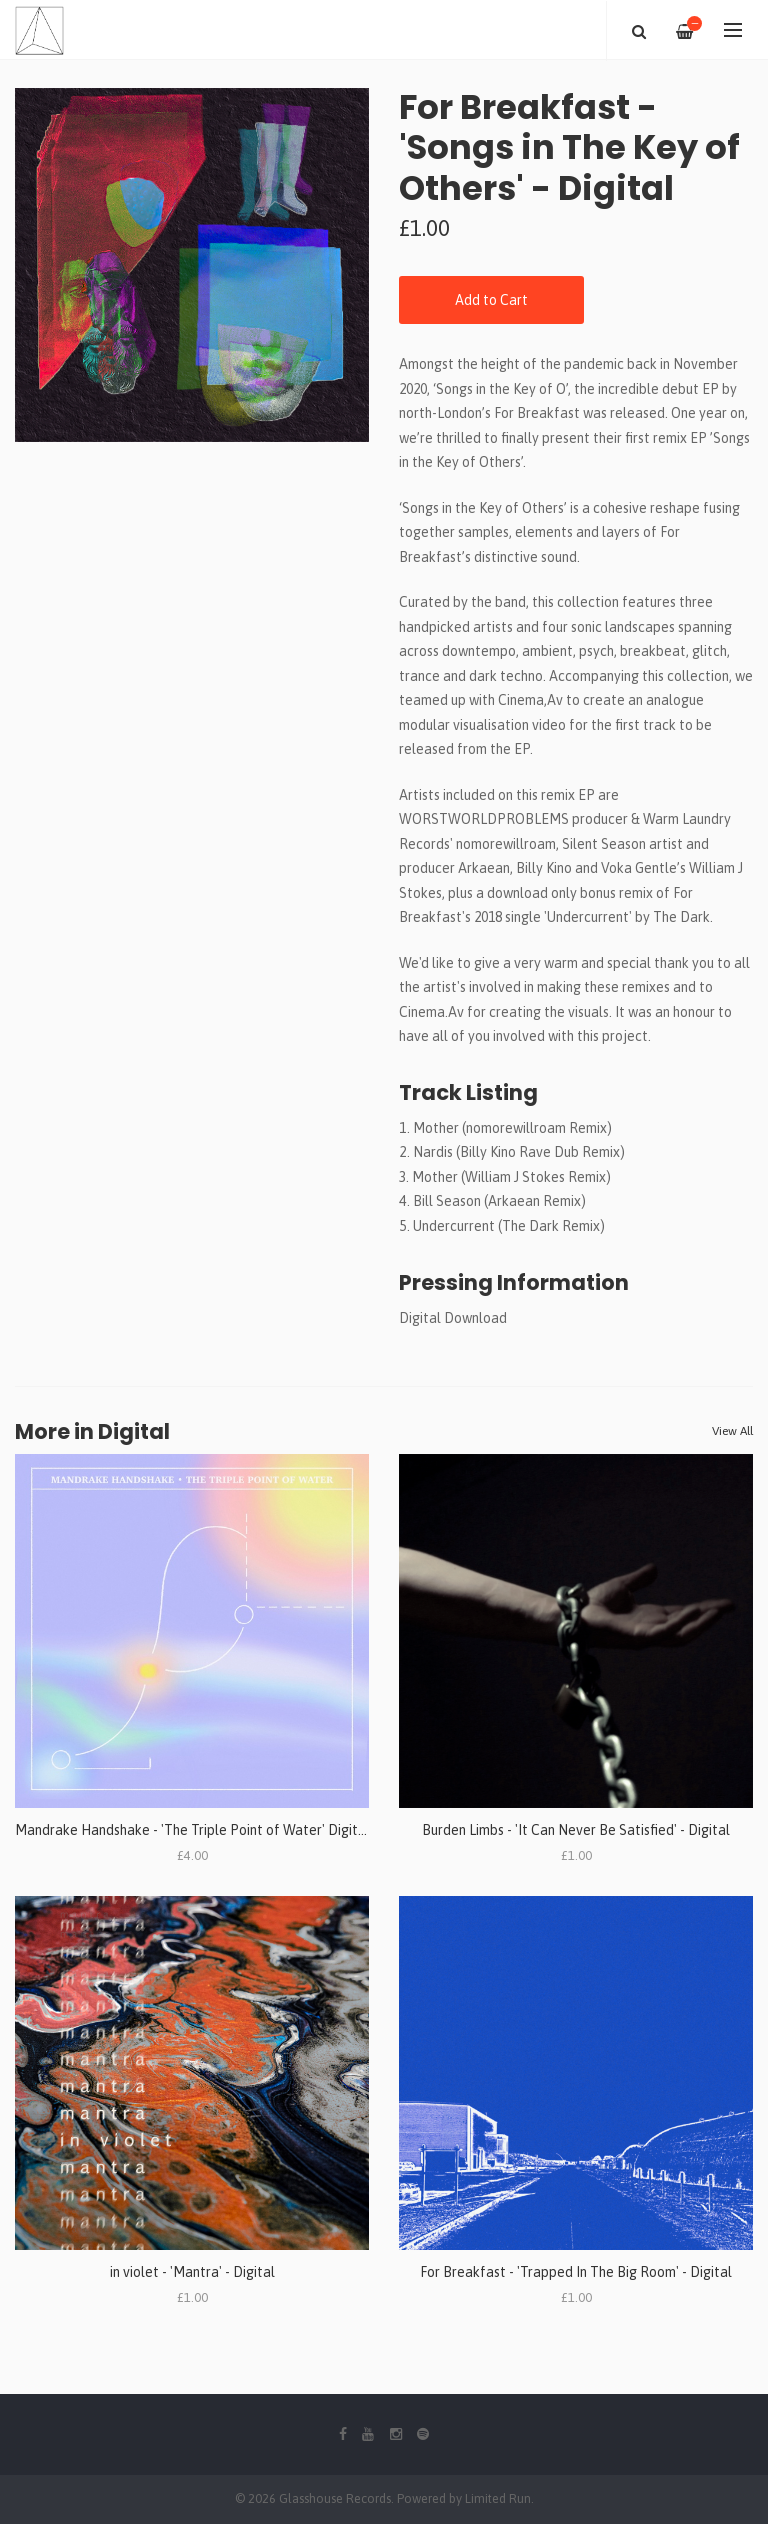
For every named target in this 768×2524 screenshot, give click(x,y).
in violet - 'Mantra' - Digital (192, 2272)
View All (732, 1431)
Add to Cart (491, 300)
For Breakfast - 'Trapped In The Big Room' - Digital (576, 2272)
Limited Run (498, 2498)
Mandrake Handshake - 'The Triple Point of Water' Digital (192, 1830)
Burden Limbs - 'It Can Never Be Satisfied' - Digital (576, 1830)
